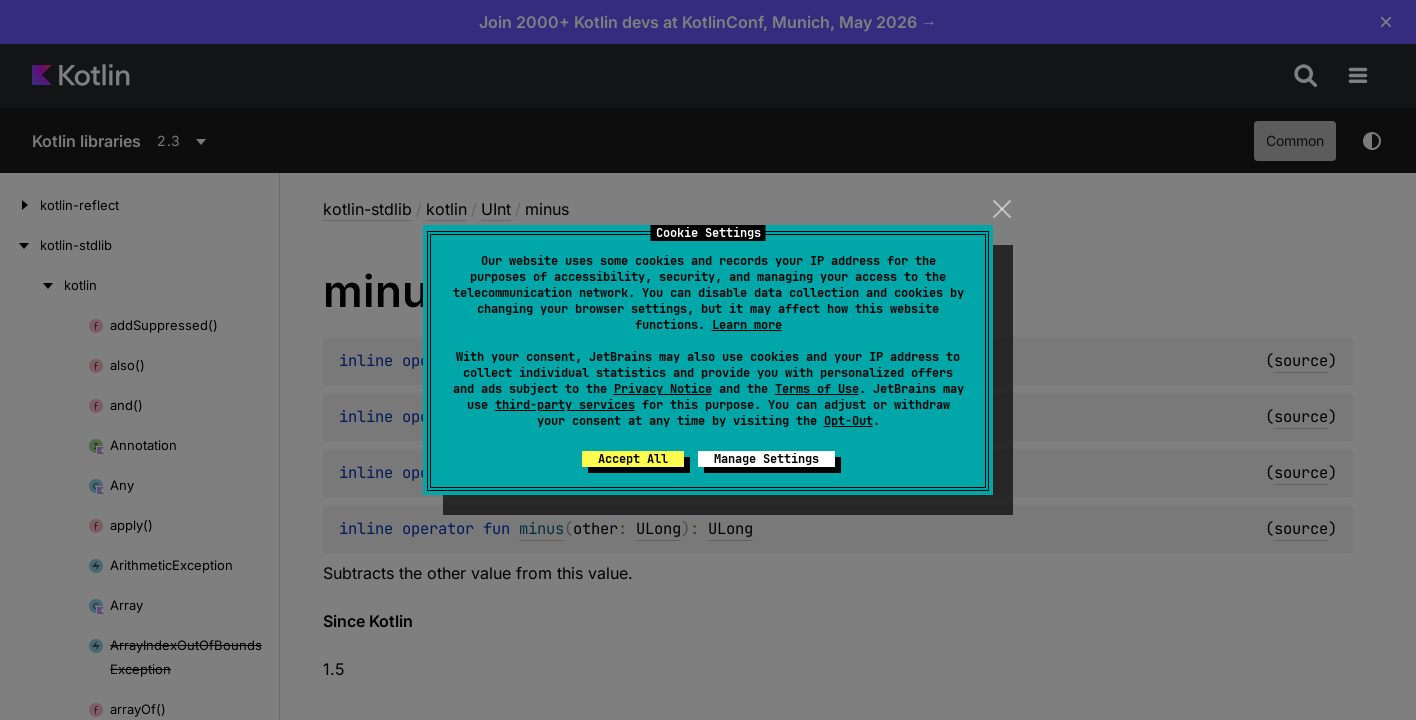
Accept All (633, 459)
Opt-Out (848, 421)
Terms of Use (817, 389)
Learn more (747, 325)
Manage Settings (766, 459)
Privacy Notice (663, 389)
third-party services (565, 405)
